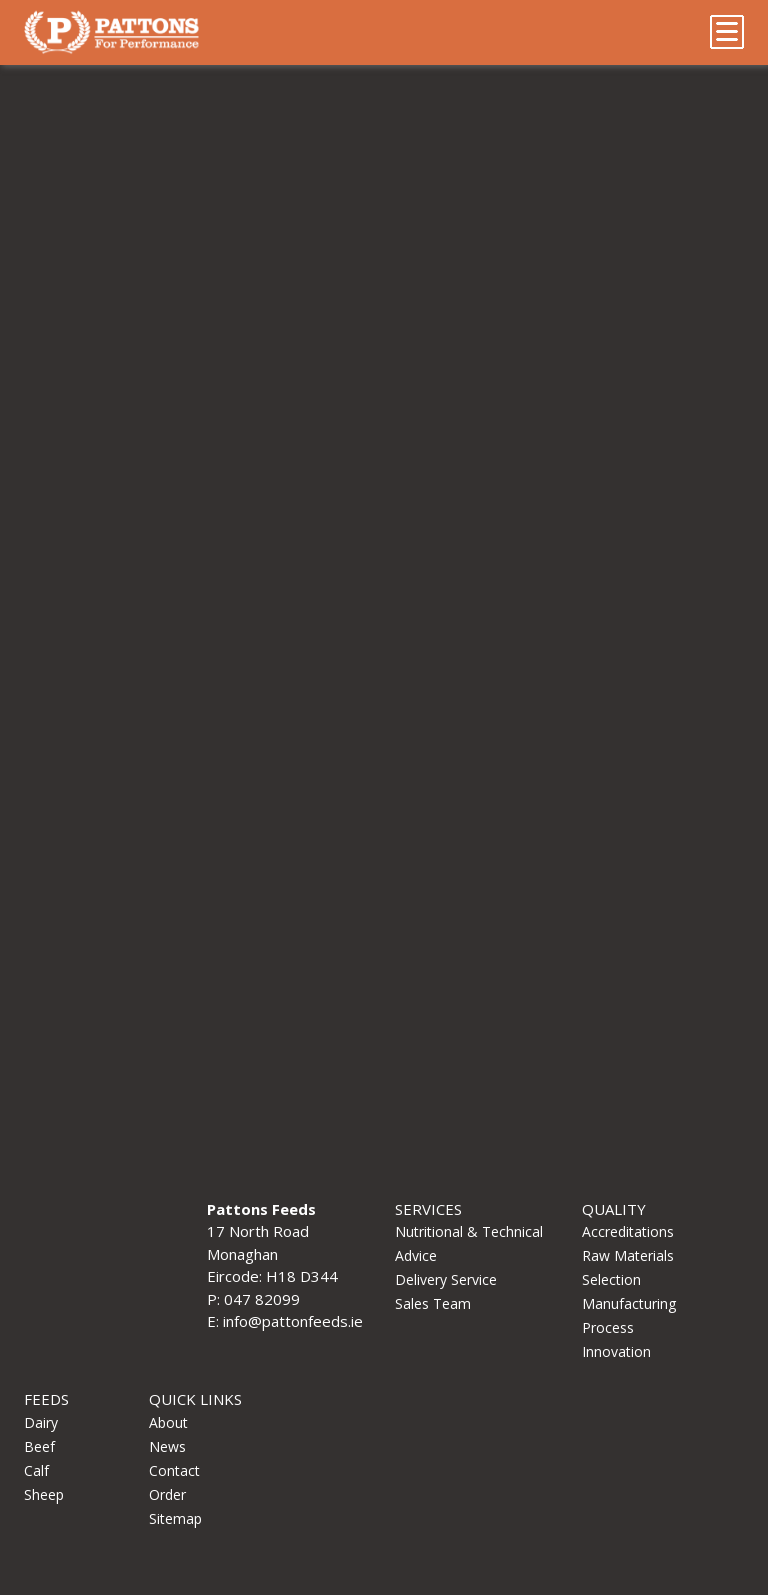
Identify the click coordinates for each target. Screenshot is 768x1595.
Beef (39, 1446)
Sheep (44, 1494)
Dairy (41, 1422)
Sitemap (175, 1518)
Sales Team (433, 1303)
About (168, 1422)
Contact (174, 1470)
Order (167, 1494)
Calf (36, 1470)
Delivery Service (446, 1279)
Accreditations (628, 1231)
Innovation (616, 1351)
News (167, 1446)
